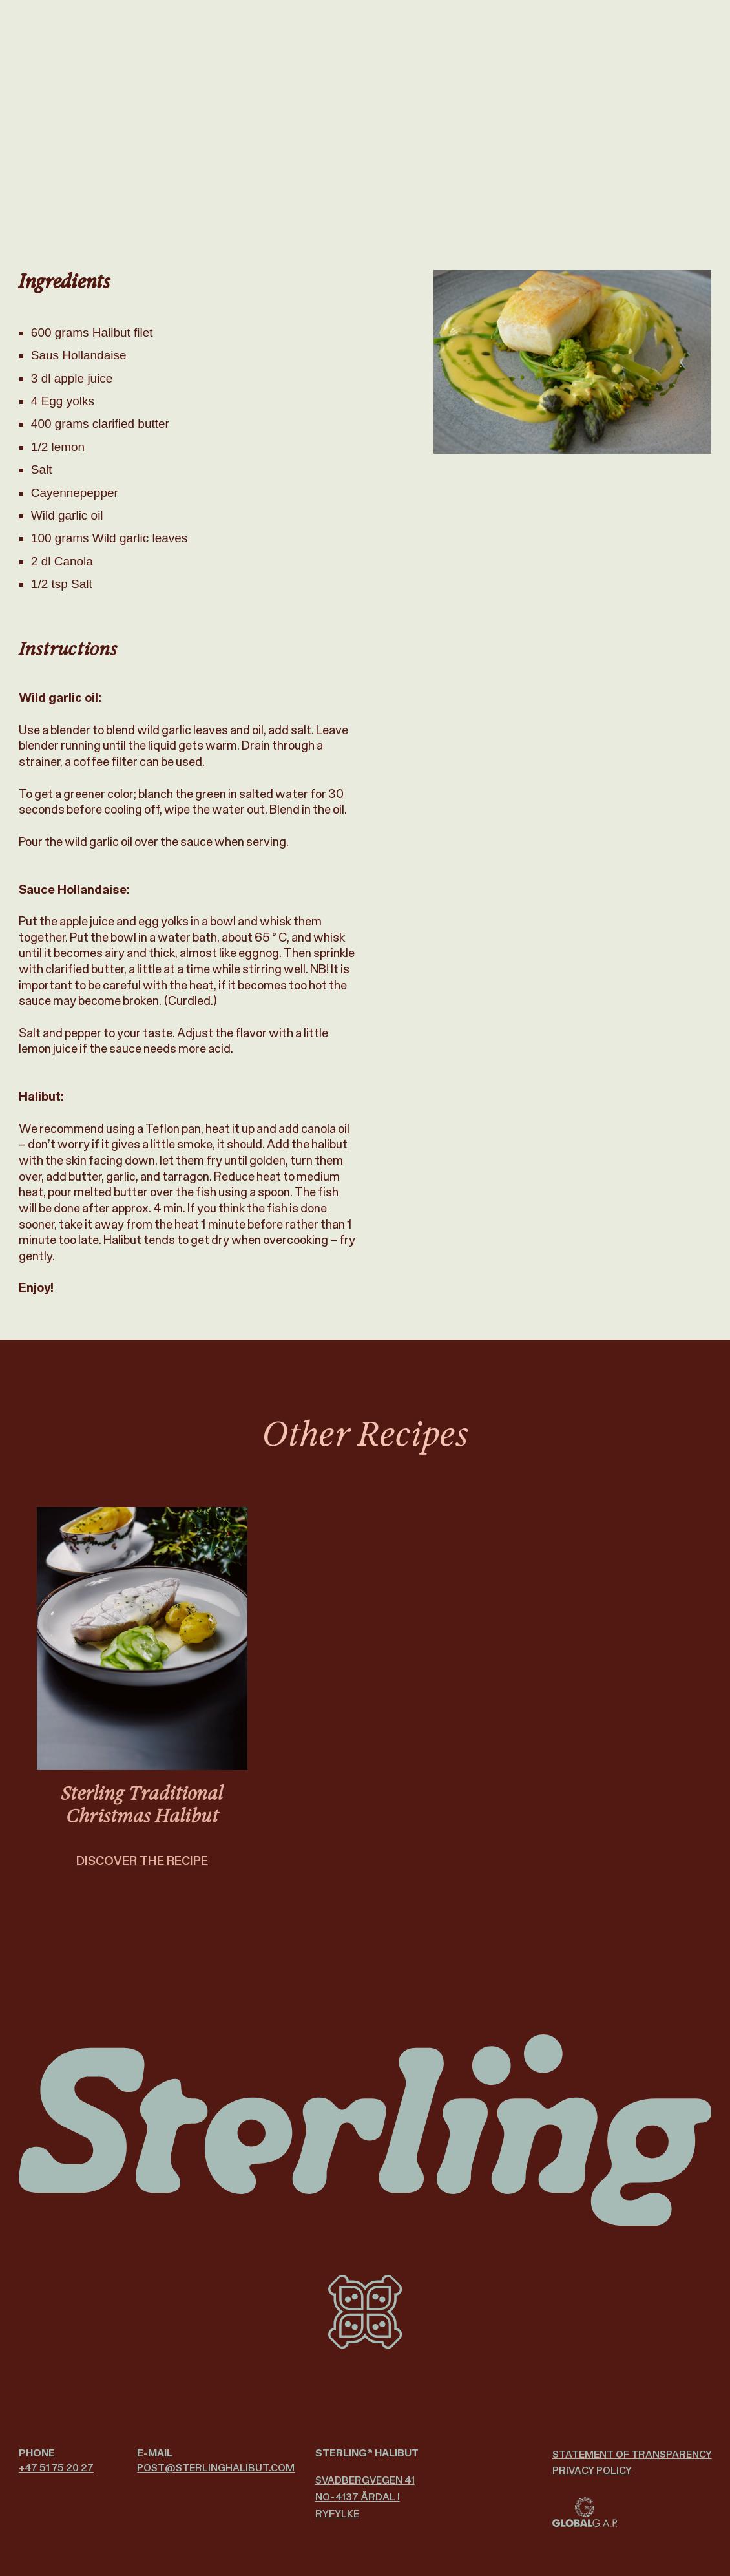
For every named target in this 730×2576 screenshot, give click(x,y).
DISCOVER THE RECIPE (142, 1874)
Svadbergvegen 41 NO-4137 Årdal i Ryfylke (365, 2497)
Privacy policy (592, 2470)
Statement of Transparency (632, 2454)
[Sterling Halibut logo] (365, 2130)
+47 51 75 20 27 (56, 2468)
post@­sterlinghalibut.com (216, 2468)
